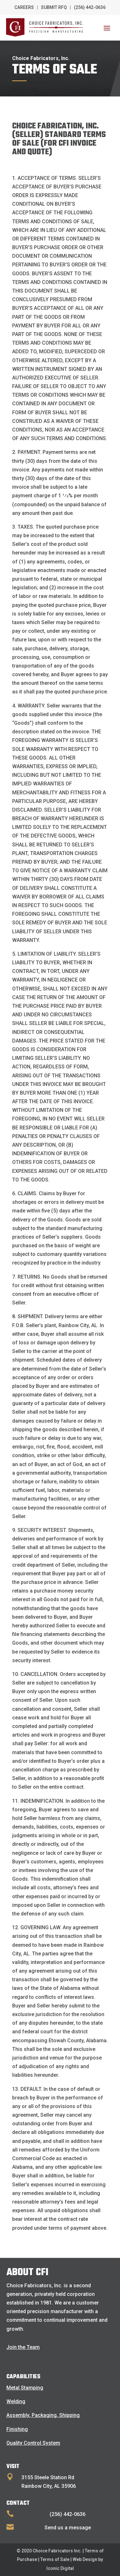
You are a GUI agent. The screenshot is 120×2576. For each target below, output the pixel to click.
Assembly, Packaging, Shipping (43, 2415)
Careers (24, 7)
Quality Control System (33, 2443)
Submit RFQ (54, 7)
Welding (15, 2401)
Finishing (17, 2429)
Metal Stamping (24, 2388)
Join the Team (23, 2347)
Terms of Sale (54, 2559)
